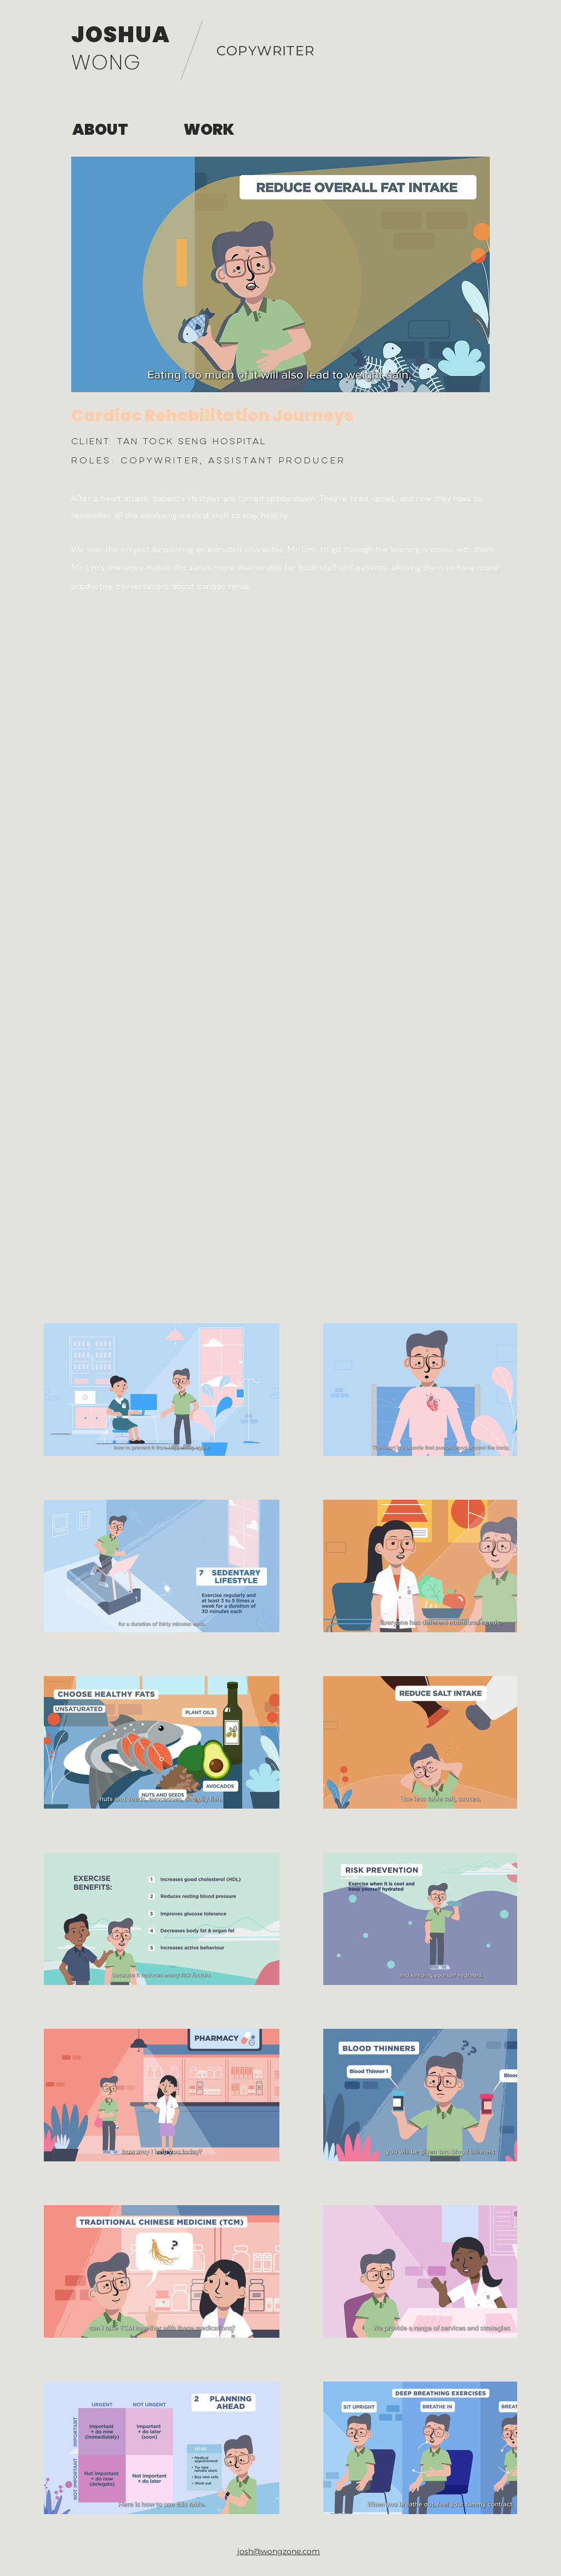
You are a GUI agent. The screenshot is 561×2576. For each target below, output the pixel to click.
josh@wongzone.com (278, 2551)
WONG (106, 62)
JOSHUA (120, 34)
